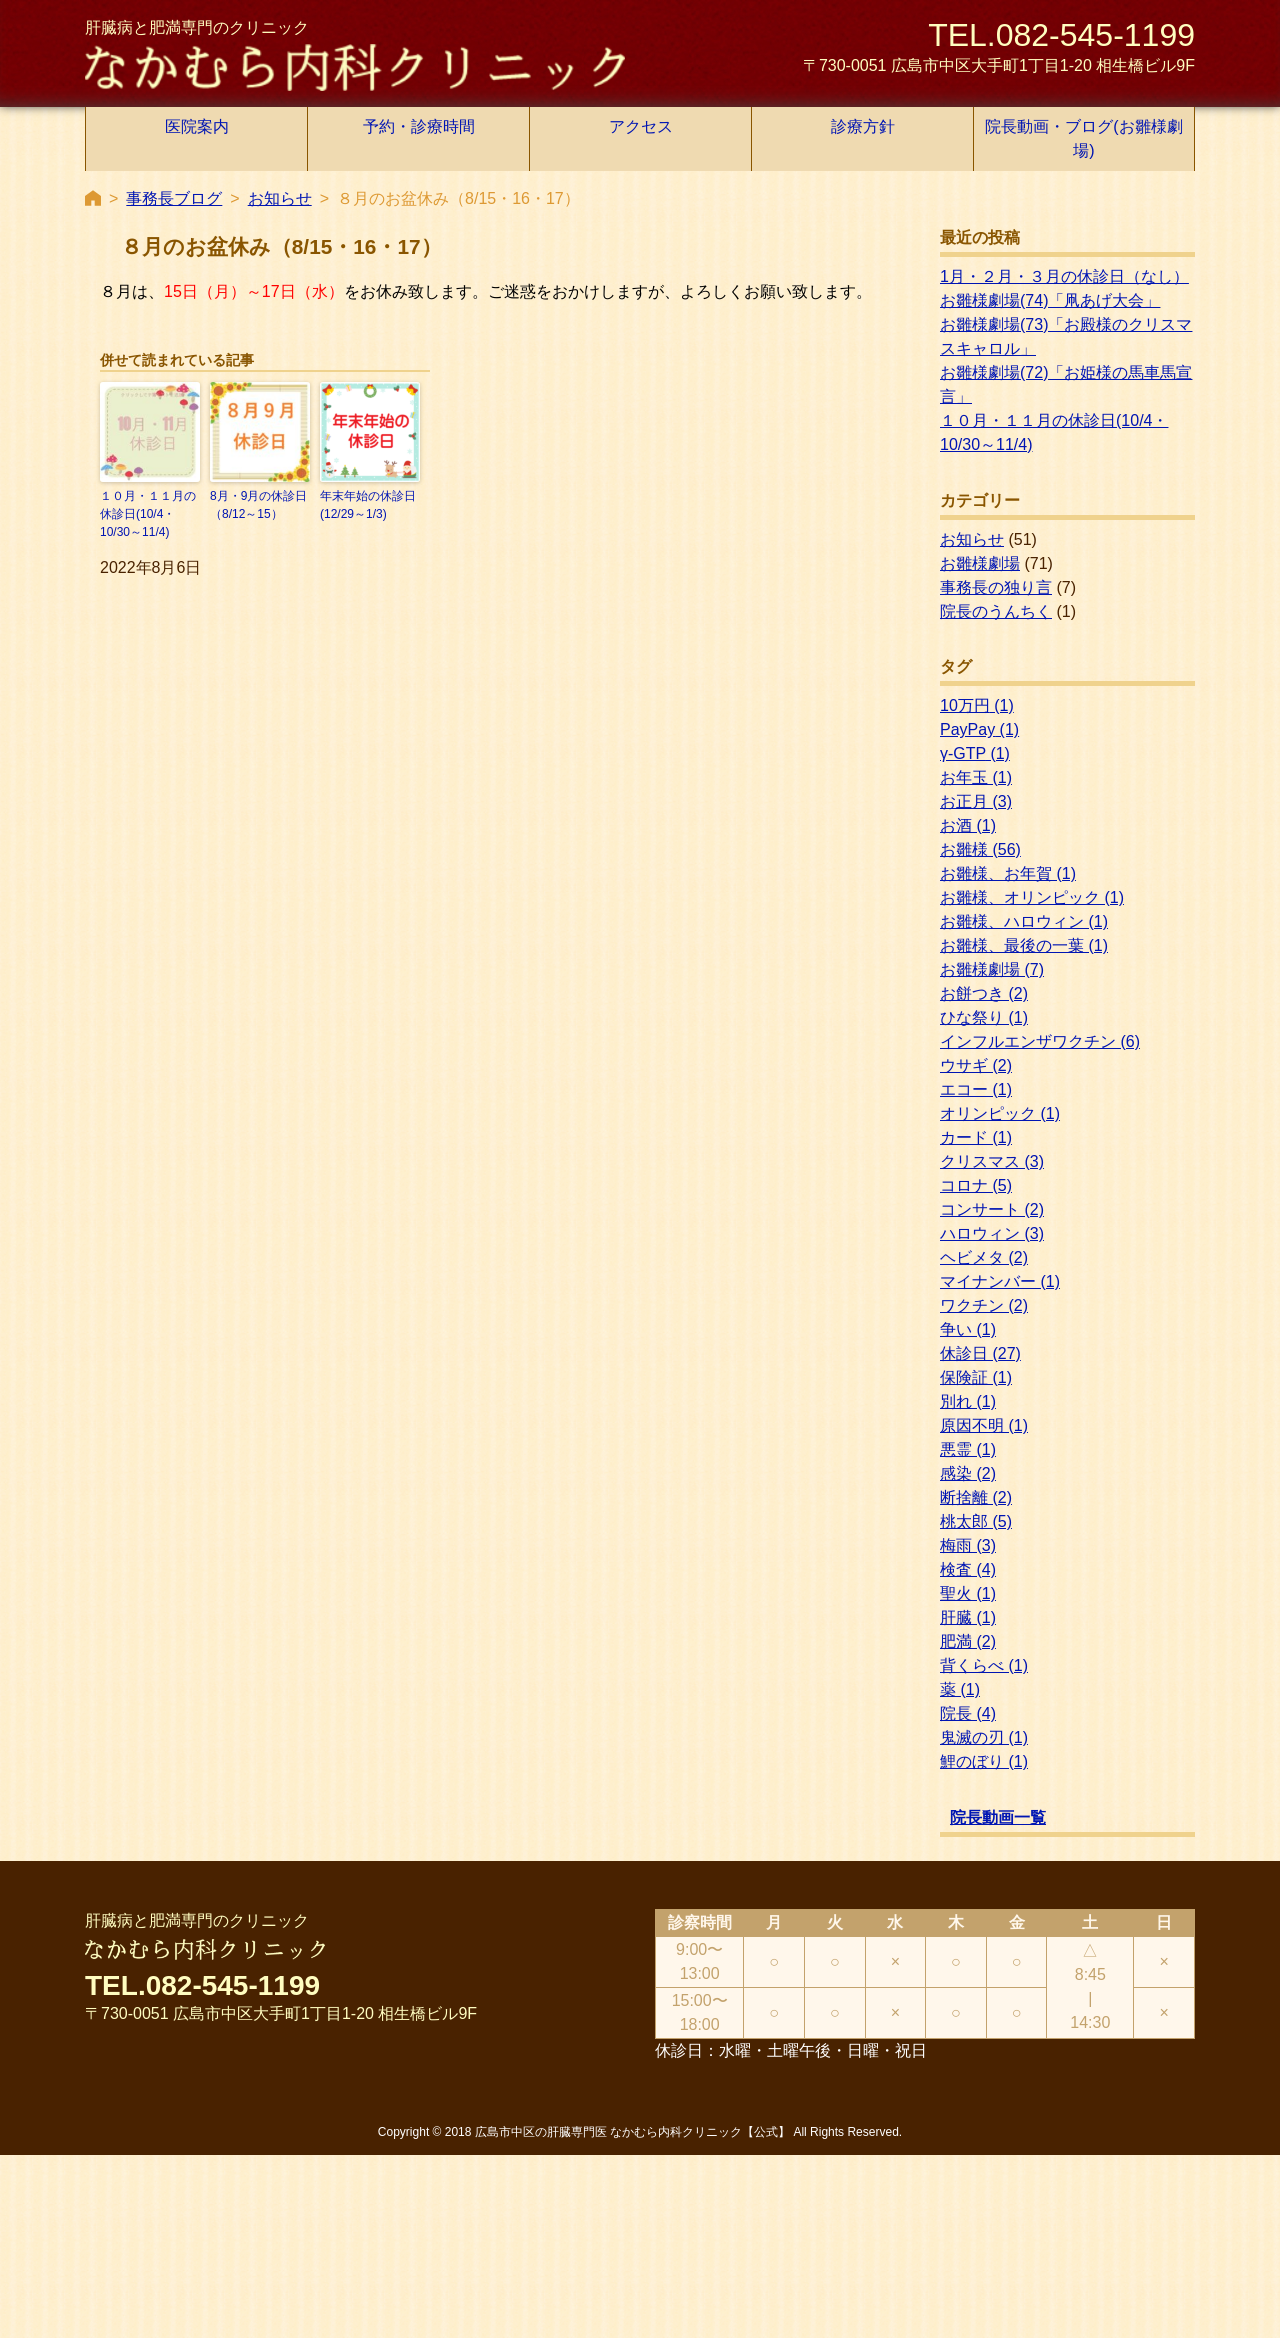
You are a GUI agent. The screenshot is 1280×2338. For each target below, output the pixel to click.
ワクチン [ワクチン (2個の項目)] (984, 1305)
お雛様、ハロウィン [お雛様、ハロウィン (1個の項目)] (1024, 921)
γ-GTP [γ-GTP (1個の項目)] (975, 753)
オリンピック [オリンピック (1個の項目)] (1000, 1113)
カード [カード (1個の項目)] (976, 1137)
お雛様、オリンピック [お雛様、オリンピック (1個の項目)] (1032, 897)
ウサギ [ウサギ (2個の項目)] (976, 1065)
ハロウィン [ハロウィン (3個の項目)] (992, 1233)
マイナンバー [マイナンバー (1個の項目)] (1000, 1281)
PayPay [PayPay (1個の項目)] (979, 729)
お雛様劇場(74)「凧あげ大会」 (1050, 300)
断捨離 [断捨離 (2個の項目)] (976, 1497)
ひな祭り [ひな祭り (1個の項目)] (984, 1017)
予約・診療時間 (419, 126)
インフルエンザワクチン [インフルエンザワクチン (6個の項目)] (1040, 1041)
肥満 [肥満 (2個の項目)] (968, 1641)
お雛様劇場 (980, 563)
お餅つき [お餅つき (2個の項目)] (984, 993)
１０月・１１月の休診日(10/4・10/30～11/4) (148, 514)
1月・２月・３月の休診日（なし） (1064, 276)
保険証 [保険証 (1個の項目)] (976, 1377)
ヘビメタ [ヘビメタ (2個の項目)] (984, 1257)
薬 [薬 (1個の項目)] (960, 1689)
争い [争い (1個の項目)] (968, 1329)
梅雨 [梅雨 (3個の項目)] (968, 1545)
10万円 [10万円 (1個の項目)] (977, 705)
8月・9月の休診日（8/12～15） (258, 505)
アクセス (641, 126)
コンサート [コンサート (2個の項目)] (992, 1209)
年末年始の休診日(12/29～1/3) (368, 505)
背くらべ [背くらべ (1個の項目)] (984, 1665)
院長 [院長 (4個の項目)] (968, 1713)
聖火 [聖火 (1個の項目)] (968, 1593)
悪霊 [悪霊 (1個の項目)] (968, 1449)
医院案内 (197, 126)
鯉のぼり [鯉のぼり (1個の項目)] (984, 1761)
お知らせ (280, 198)
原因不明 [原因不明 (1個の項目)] (984, 1425)
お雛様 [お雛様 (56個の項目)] (980, 849)
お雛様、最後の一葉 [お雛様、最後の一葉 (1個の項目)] (1024, 945)
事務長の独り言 (996, 587)
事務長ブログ (174, 198)
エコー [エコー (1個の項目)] (976, 1089)
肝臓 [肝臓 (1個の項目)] (968, 1617)
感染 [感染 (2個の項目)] (968, 1473)
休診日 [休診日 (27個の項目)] (980, 1353)
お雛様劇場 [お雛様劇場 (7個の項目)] (992, 969)
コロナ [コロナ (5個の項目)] (976, 1185)
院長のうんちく (996, 611)
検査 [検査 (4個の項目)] (968, 1569)
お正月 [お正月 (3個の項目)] (976, 801)
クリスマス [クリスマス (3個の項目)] (992, 1161)
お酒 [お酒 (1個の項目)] (968, 825)
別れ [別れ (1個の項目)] (968, 1401)
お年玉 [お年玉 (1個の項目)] (976, 777)
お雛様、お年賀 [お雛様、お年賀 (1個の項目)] (1008, 873)
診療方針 (863, 126)
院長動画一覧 (998, 1817)
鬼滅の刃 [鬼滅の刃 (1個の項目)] (984, 1737)
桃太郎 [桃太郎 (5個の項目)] (976, 1521)
